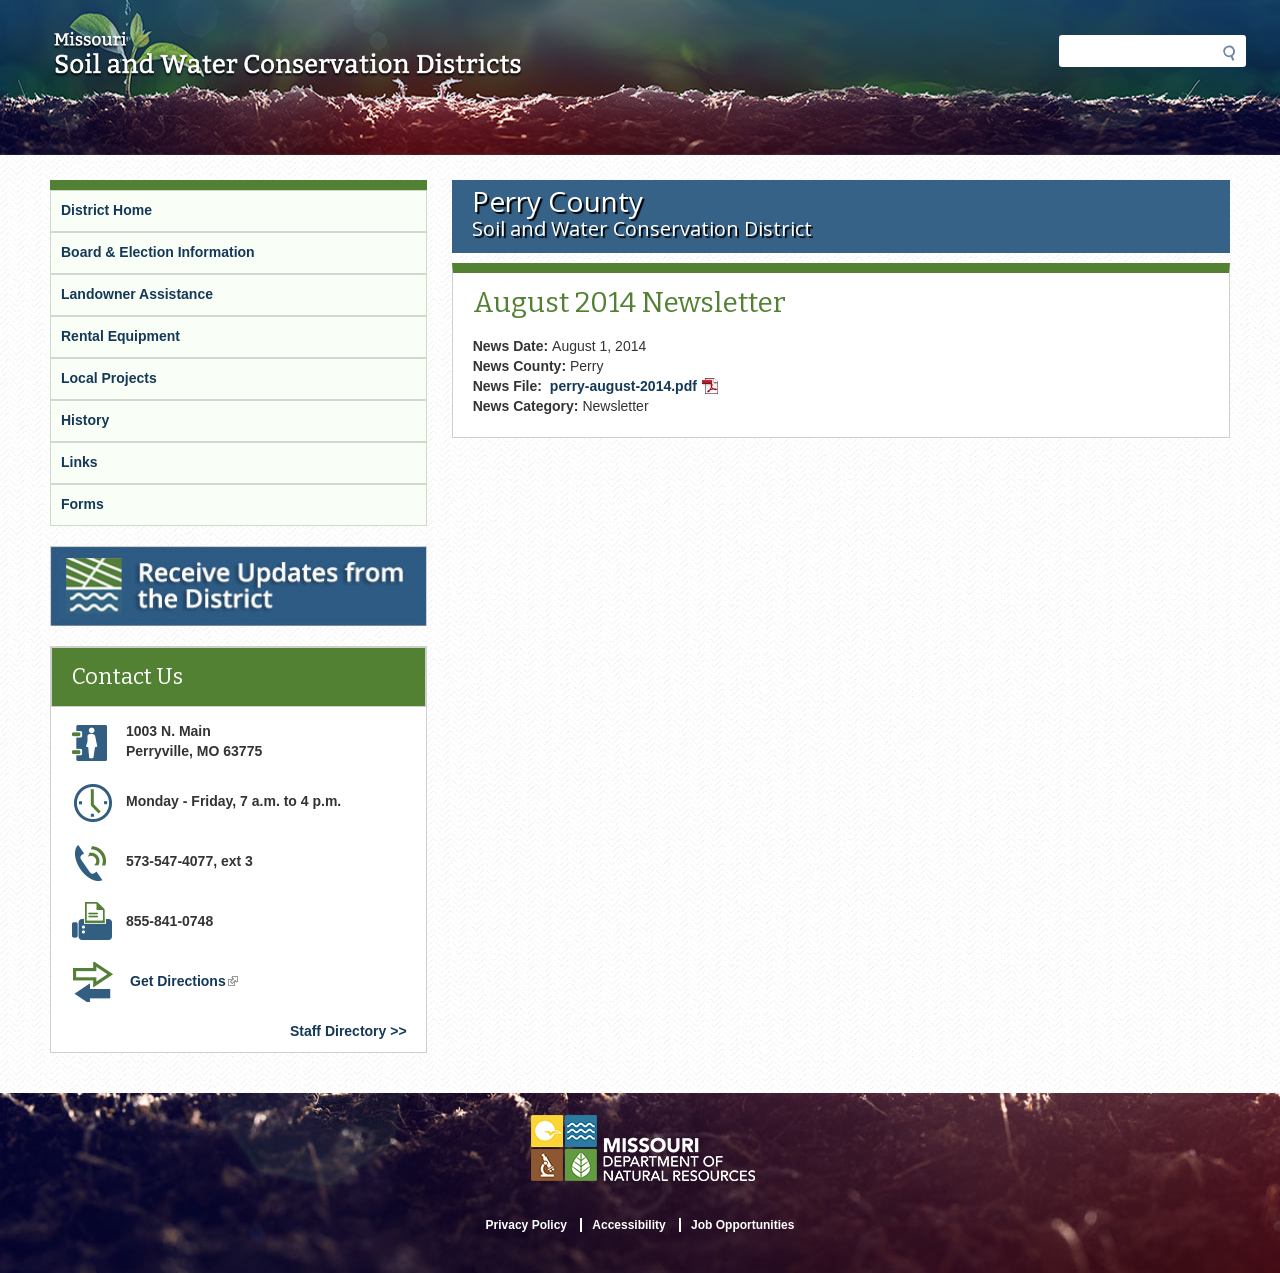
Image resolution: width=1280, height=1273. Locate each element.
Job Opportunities (742, 1225)
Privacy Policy (526, 1225)
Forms (82, 504)
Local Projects (109, 378)
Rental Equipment (120, 336)
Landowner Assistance (137, 294)
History (85, 420)
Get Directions (186, 983)
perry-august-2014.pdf (636, 388)
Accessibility (628, 1225)
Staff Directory (338, 1031)
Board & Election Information (158, 252)
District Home (106, 210)
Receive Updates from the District (166, 559)
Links (79, 462)
